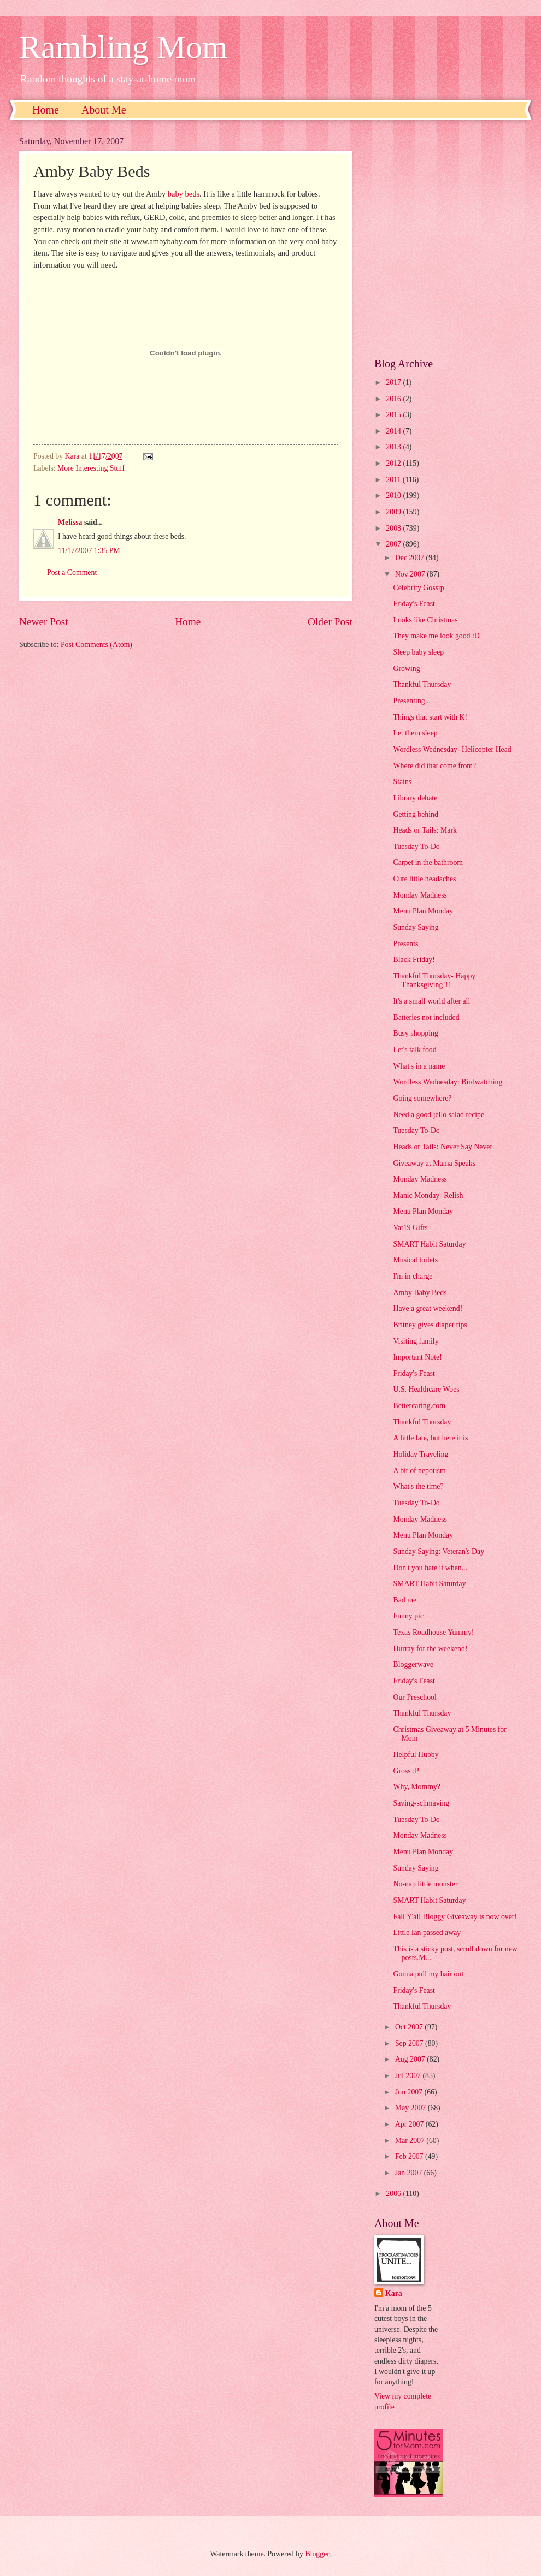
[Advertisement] (110, 238)
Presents (405, 944)
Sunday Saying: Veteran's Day (438, 1551)
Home (45, 110)
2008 (394, 528)
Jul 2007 (409, 2076)
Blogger (317, 2554)
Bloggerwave (413, 1664)
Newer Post (43, 621)
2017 (394, 382)
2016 (394, 399)
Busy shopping (415, 1033)
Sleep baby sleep (418, 652)
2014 (394, 431)
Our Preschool (414, 1697)
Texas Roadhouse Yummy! (433, 1632)
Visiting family (415, 1341)
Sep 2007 (410, 2043)
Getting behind (415, 814)
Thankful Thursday (422, 684)
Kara (393, 2293)
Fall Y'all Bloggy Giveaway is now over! (455, 1917)
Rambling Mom (123, 47)
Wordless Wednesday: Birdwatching (447, 1082)
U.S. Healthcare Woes (426, 1389)
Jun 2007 (410, 2092)
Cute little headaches (424, 879)
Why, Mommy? (416, 1787)
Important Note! (417, 1357)
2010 (394, 495)
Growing (406, 668)
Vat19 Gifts (410, 1228)
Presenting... (412, 701)
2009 (394, 512)
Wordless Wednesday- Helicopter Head (452, 749)
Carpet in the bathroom (428, 862)
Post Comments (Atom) (96, 644)
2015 (394, 415)
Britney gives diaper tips (430, 1325)
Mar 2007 (410, 2140)
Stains (402, 781)
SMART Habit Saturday (429, 1244)
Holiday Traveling (420, 1454)
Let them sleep (415, 733)
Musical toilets (415, 1260)
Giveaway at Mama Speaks (434, 1163)
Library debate (415, 798)
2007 (394, 544)
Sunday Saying (415, 927)
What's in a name (419, 1066)
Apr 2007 (410, 2124)
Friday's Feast (413, 604)
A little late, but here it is (430, 1438)
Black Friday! (413, 959)
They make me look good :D (436, 636)
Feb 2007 (410, 2156)
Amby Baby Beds (419, 1293)
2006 (394, 2193)
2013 (394, 447)
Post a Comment (72, 572)
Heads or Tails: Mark (424, 830)
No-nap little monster (425, 1884)
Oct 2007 (410, 2027)
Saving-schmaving (421, 1803)
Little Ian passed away (427, 1932)
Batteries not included (426, 1017)
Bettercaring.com (419, 1406)
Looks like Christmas (425, 620)
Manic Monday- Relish (428, 1195)
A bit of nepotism (419, 1471)
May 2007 (411, 2108)
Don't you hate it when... (430, 1568)
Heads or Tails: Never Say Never (442, 1147)
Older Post (330, 621)
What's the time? (418, 1486)
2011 (394, 480)
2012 (394, 463)
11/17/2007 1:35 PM (89, 551)
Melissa (70, 522)
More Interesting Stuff (91, 468)
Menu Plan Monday (423, 911)
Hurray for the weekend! (430, 1649)
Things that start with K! (430, 717)
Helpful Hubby (415, 1754)
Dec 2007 (410, 558)
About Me (103, 110)
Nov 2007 (411, 574)
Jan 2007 (409, 2173)
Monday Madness (420, 895)
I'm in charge (412, 1276)
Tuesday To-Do (416, 846)
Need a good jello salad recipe (438, 1115)
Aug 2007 (411, 2059)
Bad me (404, 1600)
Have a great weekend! (427, 1308)
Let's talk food (414, 1050)
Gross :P (406, 1771)
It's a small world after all (431, 1001)
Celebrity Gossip (418, 588)
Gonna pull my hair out (428, 1974)
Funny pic (408, 1616)
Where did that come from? (434, 766)
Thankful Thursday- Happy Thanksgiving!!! (434, 980)
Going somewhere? (422, 1098)
